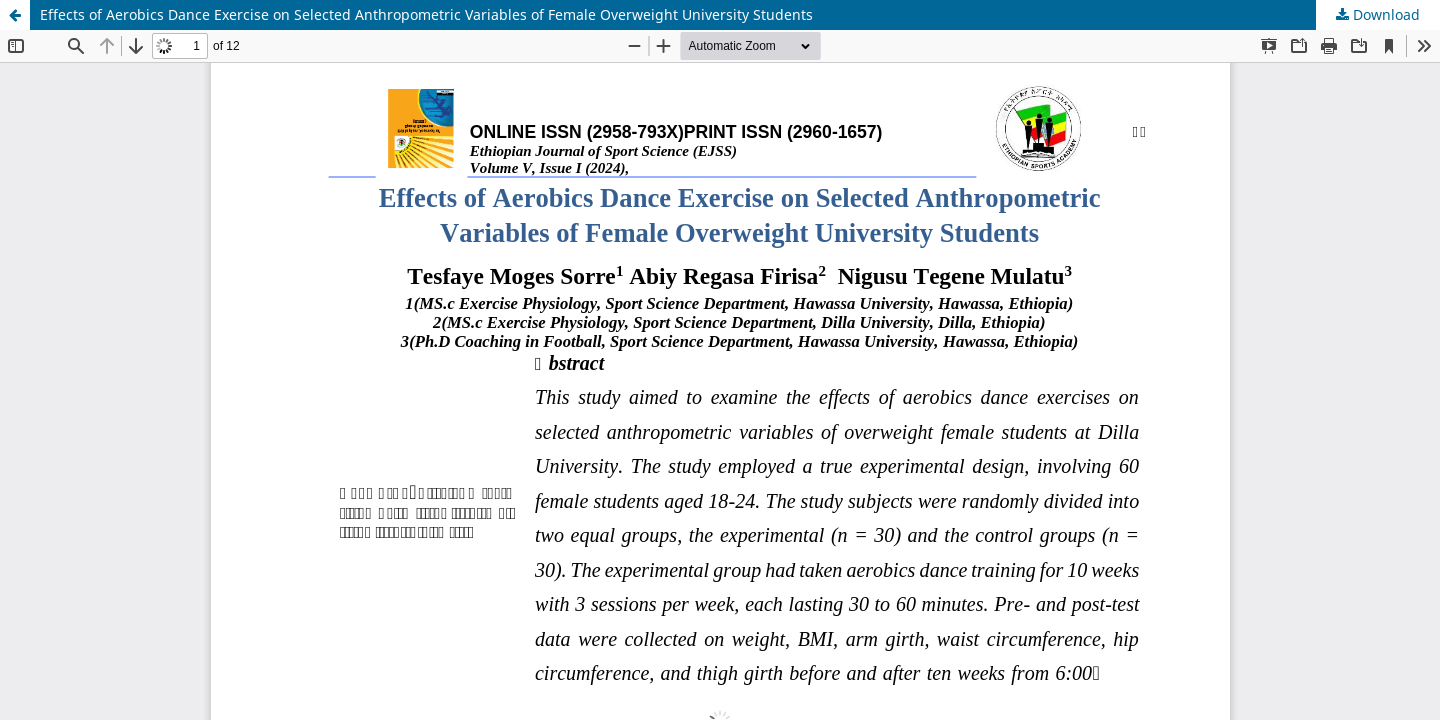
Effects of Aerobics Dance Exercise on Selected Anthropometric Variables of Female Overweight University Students (426, 14)
